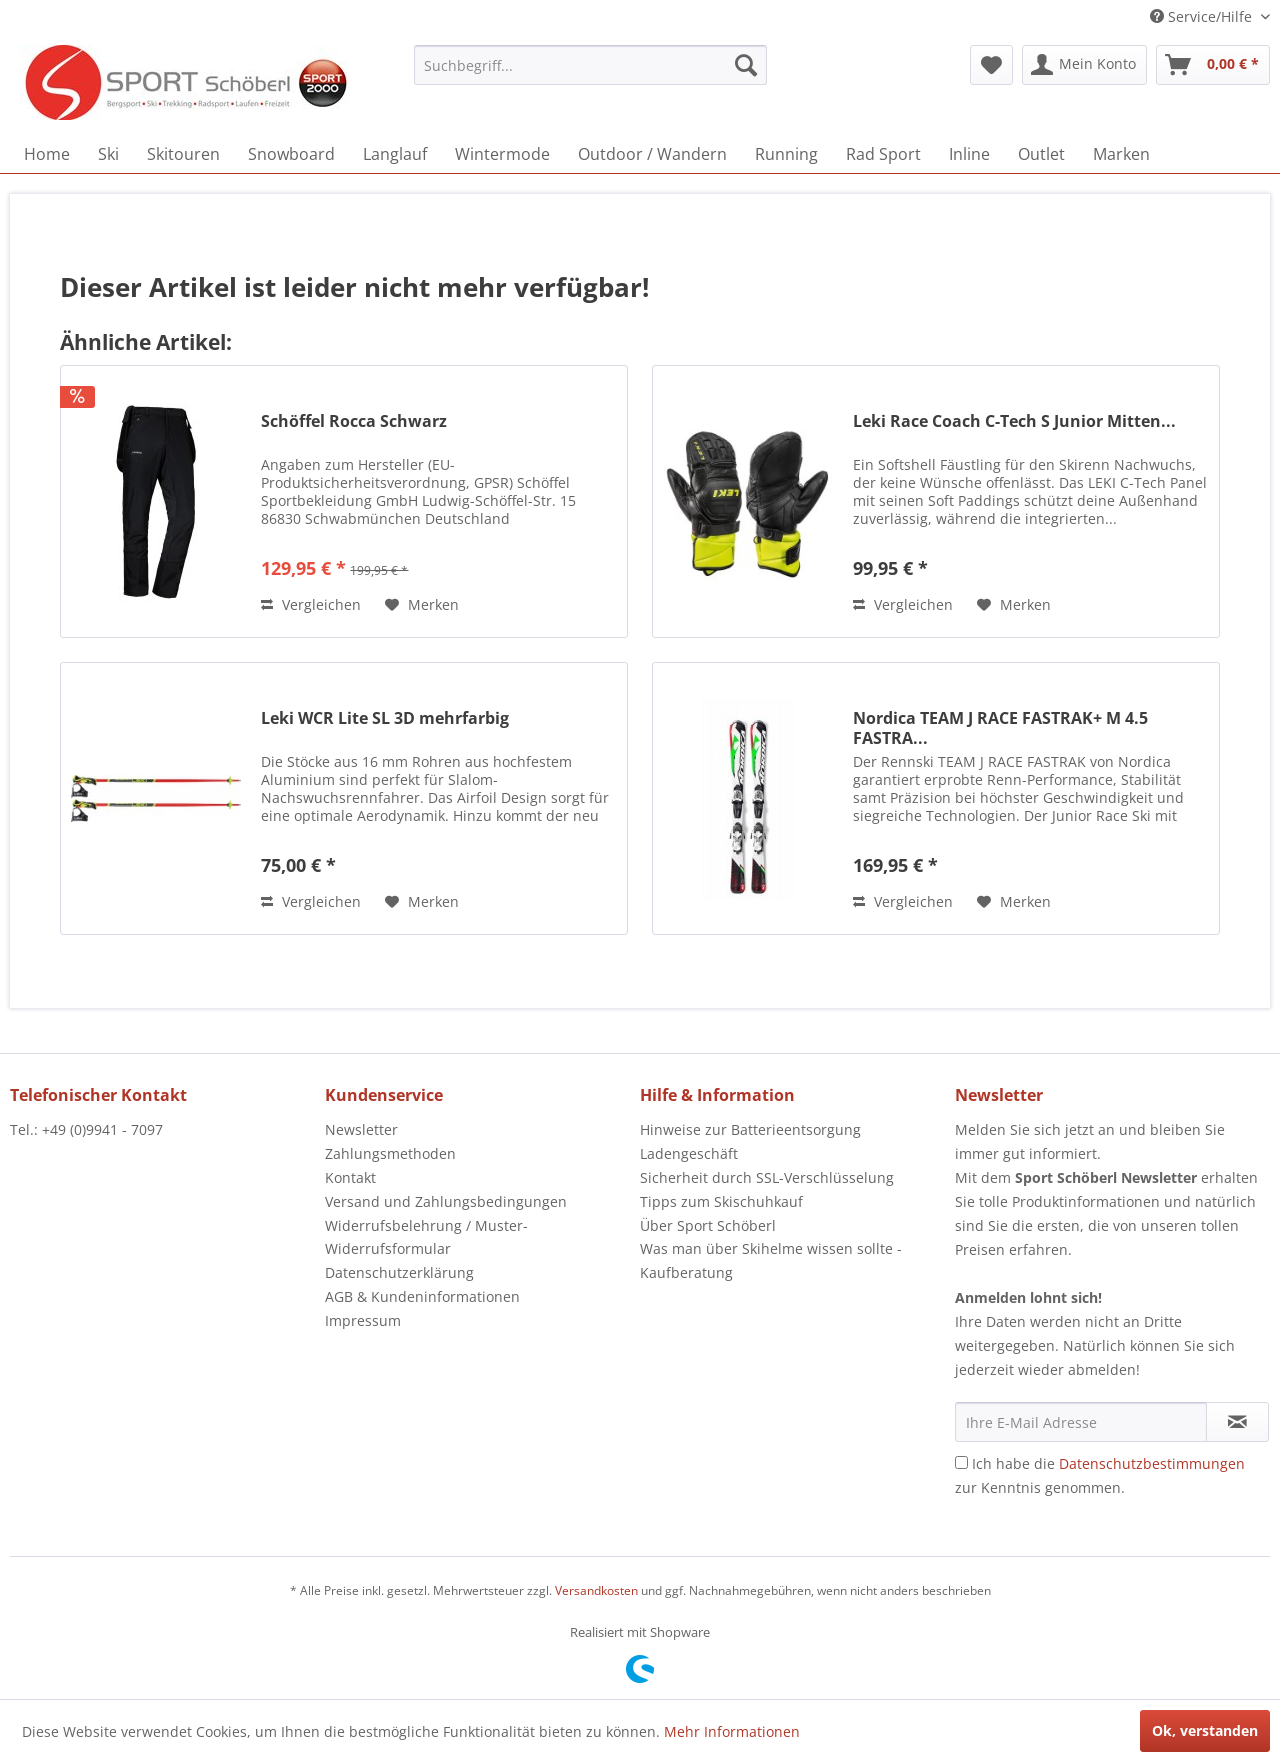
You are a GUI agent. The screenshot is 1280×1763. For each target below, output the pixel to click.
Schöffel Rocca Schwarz (354, 421)
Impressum (363, 1320)
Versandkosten (596, 1590)
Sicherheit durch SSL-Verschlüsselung (767, 1177)
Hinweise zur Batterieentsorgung (750, 1129)
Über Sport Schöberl (708, 1225)
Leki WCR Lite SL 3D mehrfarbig (385, 718)
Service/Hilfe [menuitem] (1203, 16)
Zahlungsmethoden (390, 1153)
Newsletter (361, 1129)
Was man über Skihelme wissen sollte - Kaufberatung (771, 1260)
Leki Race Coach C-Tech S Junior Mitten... (1014, 421)
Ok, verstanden (1205, 1730)
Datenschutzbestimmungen (1152, 1463)
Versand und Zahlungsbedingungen (446, 1201)
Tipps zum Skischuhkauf (721, 1201)
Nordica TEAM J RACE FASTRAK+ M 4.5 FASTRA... (1000, 728)
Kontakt (350, 1177)
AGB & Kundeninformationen (422, 1296)
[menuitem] (590, 65)
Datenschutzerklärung (399, 1272)
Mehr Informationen (732, 1731)
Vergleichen (311, 604)
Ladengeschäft (689, 1153)
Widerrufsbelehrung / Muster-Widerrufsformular (426, 1237)
